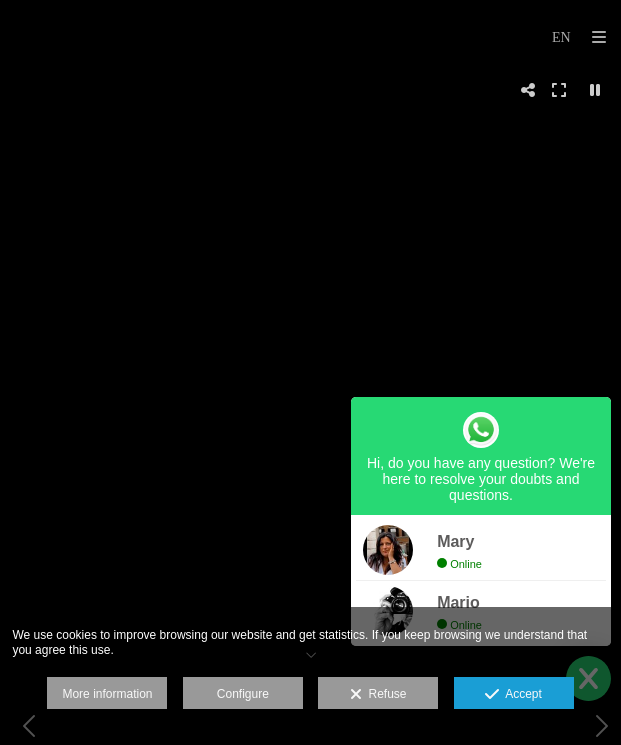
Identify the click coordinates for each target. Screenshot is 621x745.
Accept (513, 695)
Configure (243, 694)
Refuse (378, 695)
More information (107, 694)
